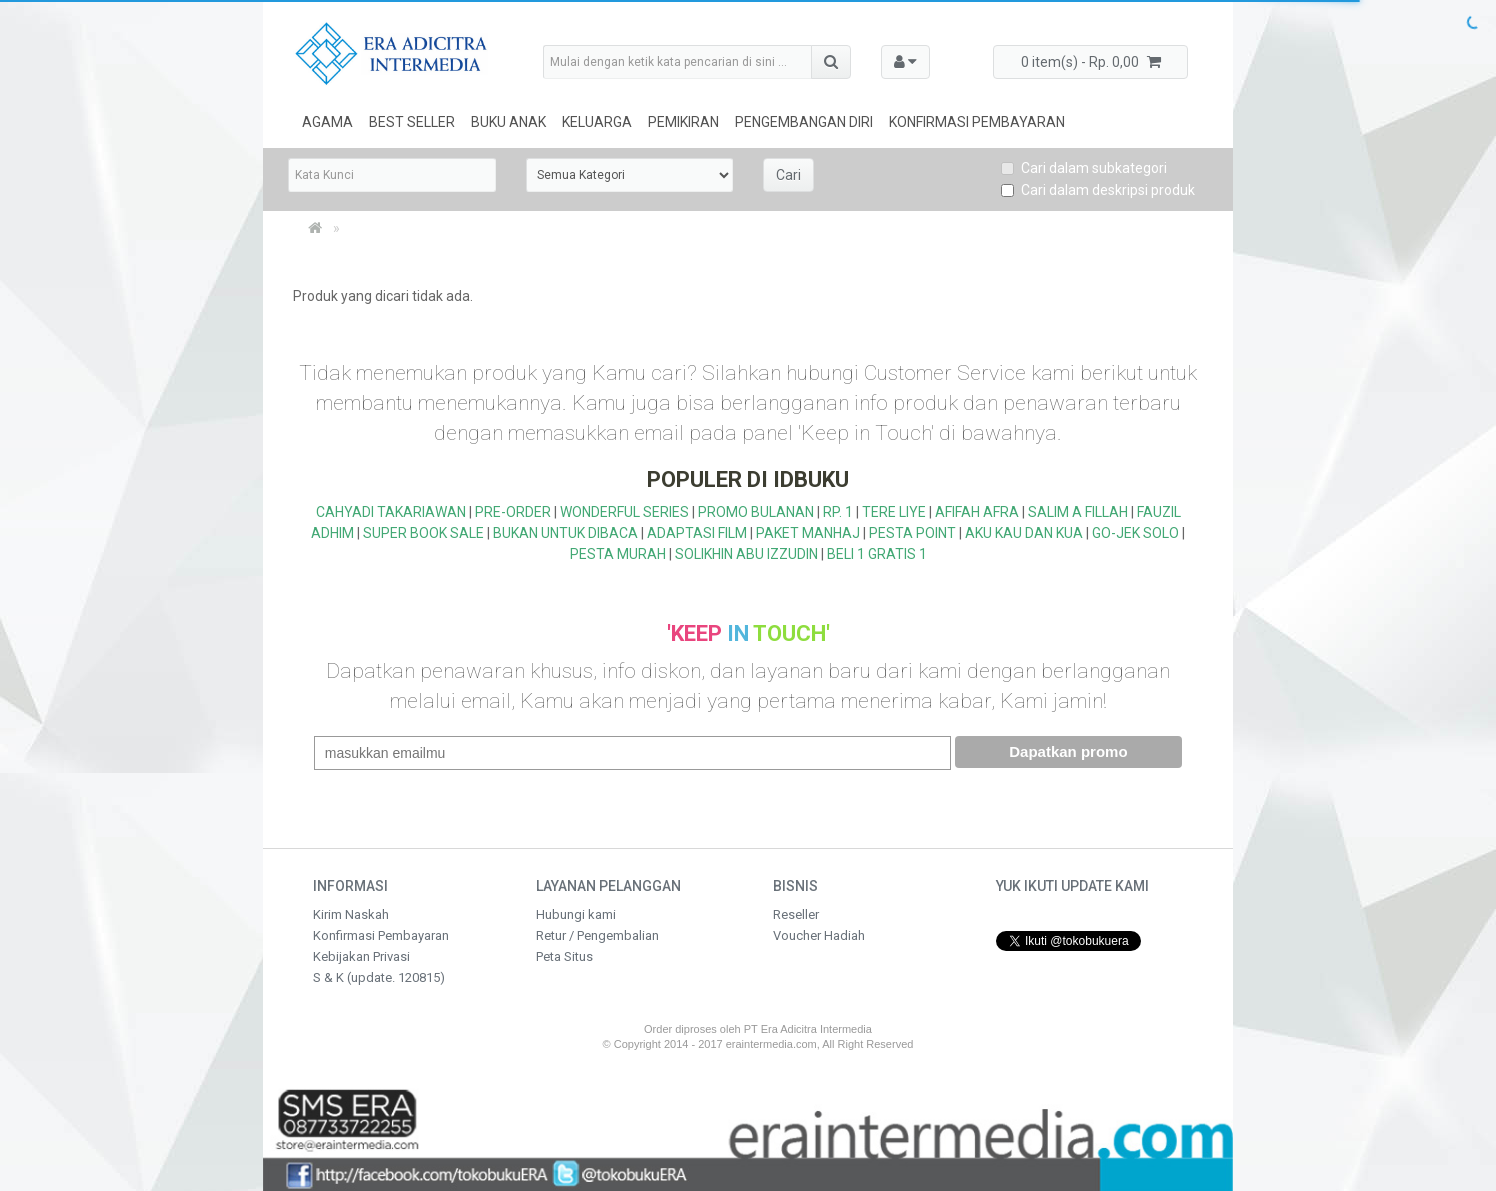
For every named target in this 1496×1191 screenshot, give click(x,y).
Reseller (796, 914)
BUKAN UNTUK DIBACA (565, 533)
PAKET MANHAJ (808, 533)
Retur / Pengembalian (597, 935)
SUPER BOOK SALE (423, 533)
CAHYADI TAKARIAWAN (391, 512)
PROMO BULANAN (756, 512)
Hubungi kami (576, 914)
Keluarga (597, 122)
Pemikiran (683, 122)
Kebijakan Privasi (361, 956)
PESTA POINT (912, 533)
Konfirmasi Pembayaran (977, 122)
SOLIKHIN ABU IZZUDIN (746, 554)
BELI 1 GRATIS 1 (877, 554)
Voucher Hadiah (819, 935)
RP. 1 (838, 512)
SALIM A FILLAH (1078, 512)
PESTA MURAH (618, 554)
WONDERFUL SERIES (624, 512)
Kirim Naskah (351, 914)
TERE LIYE (894, 512)
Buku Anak (508, 122)
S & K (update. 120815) (379, 977)
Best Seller (412, 122)
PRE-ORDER (513, 512)
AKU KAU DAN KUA (1024, 533)
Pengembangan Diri (804, 122)
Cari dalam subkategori (1084, 168)
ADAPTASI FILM (697, 533)
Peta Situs (564, 956)
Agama (327, 122)
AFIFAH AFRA (977, 512)
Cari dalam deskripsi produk (1098, 190)
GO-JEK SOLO (1135, 533)
